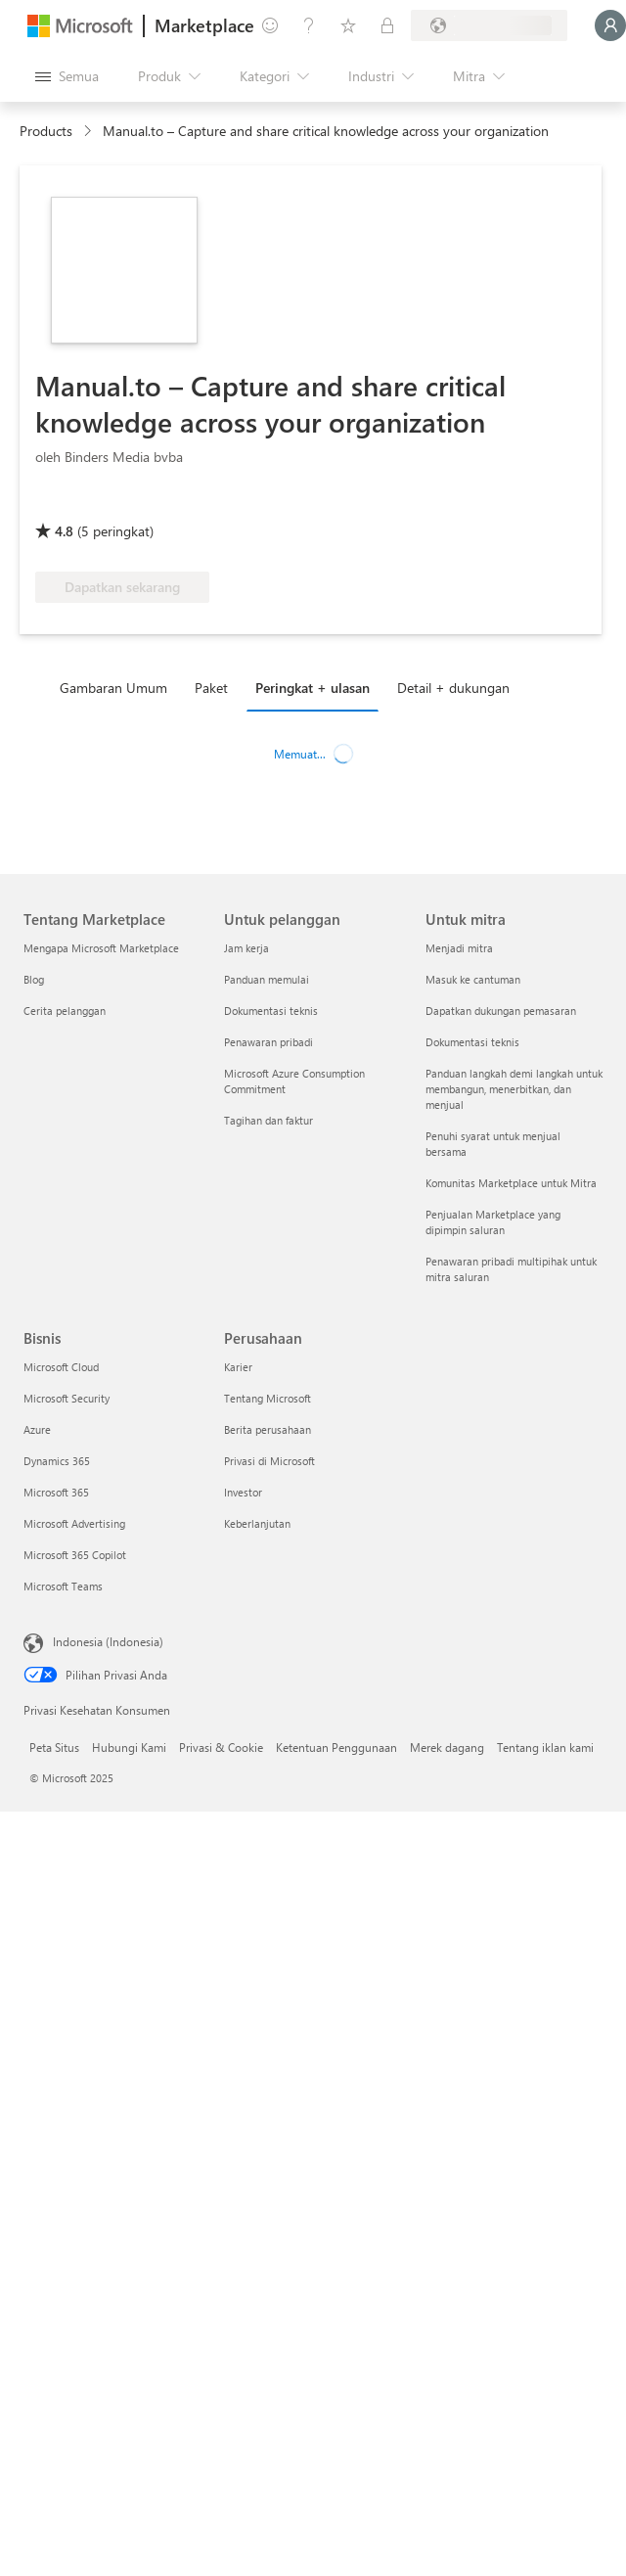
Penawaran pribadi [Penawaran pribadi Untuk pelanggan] (268, 1042)
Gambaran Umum (113, 687)
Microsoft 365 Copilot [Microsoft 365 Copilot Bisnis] (74, 1554)
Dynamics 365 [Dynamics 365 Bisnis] (56, 1460)
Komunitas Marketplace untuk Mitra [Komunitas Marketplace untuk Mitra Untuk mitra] (511, 1182)
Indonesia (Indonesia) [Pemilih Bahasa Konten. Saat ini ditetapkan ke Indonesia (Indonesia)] (108, 1641)
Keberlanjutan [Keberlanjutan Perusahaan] (257, 1523)
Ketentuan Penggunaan (336, 1747)
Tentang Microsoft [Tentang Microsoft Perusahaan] (267, 1398)
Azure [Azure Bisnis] (37, 1429)
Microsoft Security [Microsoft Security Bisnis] (66, 1398)
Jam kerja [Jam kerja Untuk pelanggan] (246, 948)
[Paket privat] (387, 25)
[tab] (118, 687)
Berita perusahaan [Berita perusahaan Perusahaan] (267, 1429)
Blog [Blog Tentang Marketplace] (33, 979)
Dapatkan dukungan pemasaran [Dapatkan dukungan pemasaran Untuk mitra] (500, 1010)
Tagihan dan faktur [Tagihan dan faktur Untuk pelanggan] (268, 1120)
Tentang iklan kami (545, 1747)
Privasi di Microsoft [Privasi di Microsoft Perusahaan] (269, 1460)
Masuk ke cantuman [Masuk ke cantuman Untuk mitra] (472, 979)
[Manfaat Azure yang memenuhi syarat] (114, 503)
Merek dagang (447, 1747)
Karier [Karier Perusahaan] (238, 1366)
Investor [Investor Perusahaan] (243, 1492)
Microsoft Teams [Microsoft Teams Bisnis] (63, 1586)
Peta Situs (54, 1747)
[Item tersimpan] (348, 25)
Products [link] (46, 130)
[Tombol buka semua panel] (67, 76)
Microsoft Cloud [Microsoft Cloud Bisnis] (61, 1366)
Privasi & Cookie (221, 1747)
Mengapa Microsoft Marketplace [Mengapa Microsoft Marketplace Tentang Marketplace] (101, 948)
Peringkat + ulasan (312, 687)
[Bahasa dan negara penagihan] (489, 25)
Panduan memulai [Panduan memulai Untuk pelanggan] (266, 979)
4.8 (64, 531)
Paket (211, 687)
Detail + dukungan (453, 687)
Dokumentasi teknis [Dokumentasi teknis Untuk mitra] (472, 1042)
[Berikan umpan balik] (270, 25)
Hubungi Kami (129, 1747)
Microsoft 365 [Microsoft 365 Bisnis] (56, 1492)
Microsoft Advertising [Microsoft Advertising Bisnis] (74, 1523)
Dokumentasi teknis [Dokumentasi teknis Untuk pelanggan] (271, 1010)
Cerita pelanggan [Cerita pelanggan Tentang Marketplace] (64, 1010)
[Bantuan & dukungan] (309, 25)
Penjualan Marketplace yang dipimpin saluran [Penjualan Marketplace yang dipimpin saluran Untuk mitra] (492, 1222)
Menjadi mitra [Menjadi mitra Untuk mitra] (459, 948)
